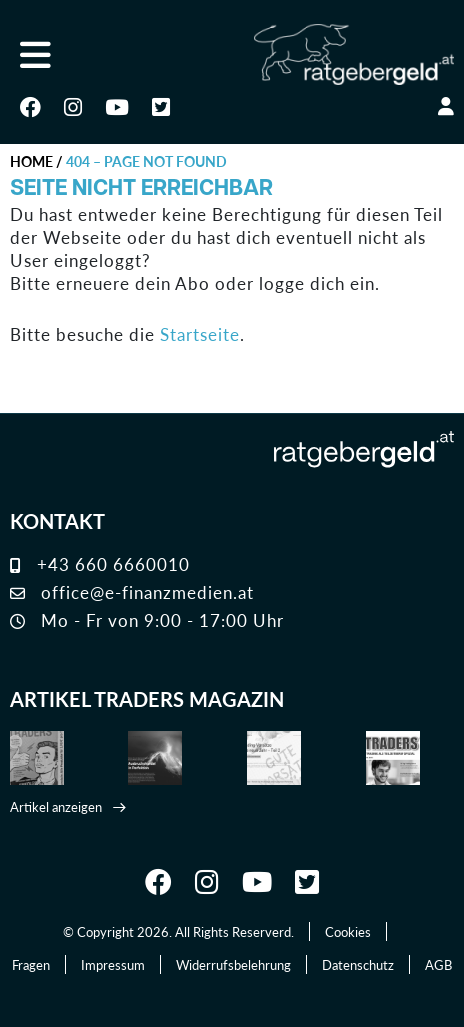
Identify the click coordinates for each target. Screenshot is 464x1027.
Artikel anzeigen (56, 806)
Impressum (113, 964)
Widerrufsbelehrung (233, 964)
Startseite (200, 334)
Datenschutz (358, 964)
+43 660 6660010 (100, 564)
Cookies (348, 931)
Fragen (31, 964)
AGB (438, 964)
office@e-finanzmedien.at (132, 592)
